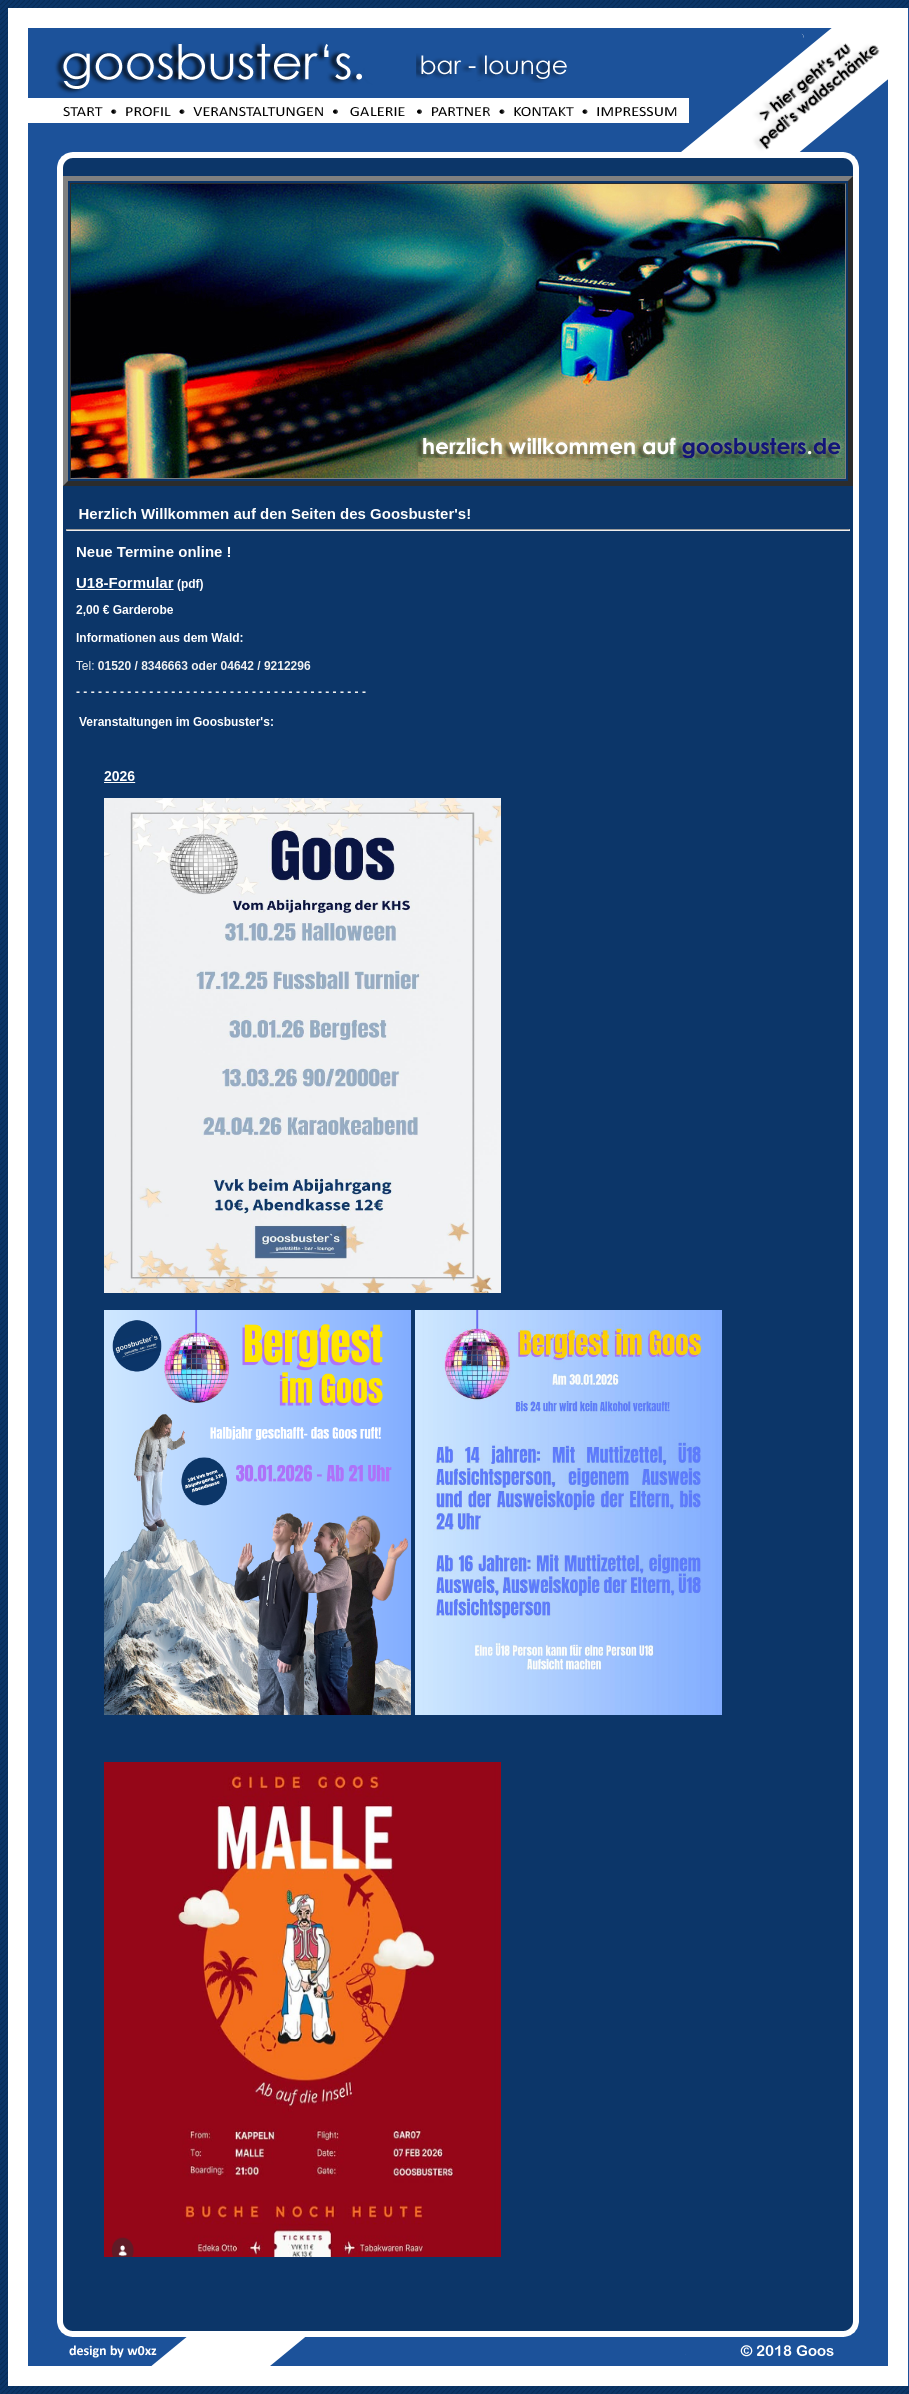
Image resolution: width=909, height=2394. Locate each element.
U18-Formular (125, 582)
